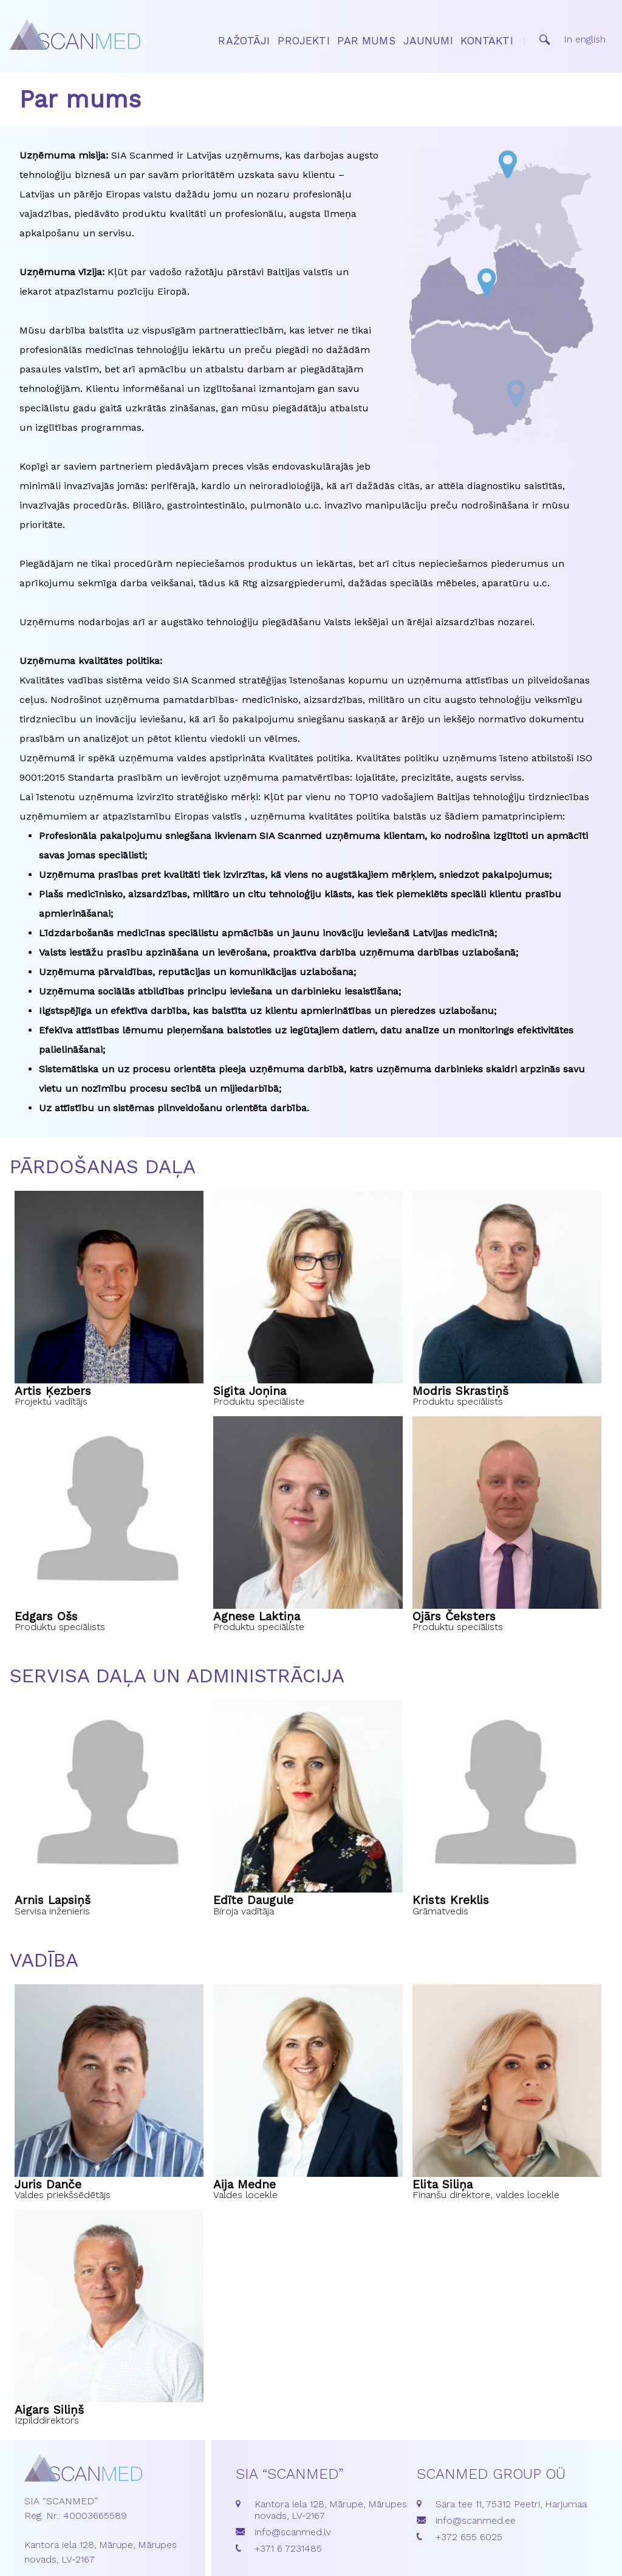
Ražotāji (244, 41)
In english (585, 39)
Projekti (303, 41)
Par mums (366, 41)
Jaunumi (428, 41)
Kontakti (486, 41)
